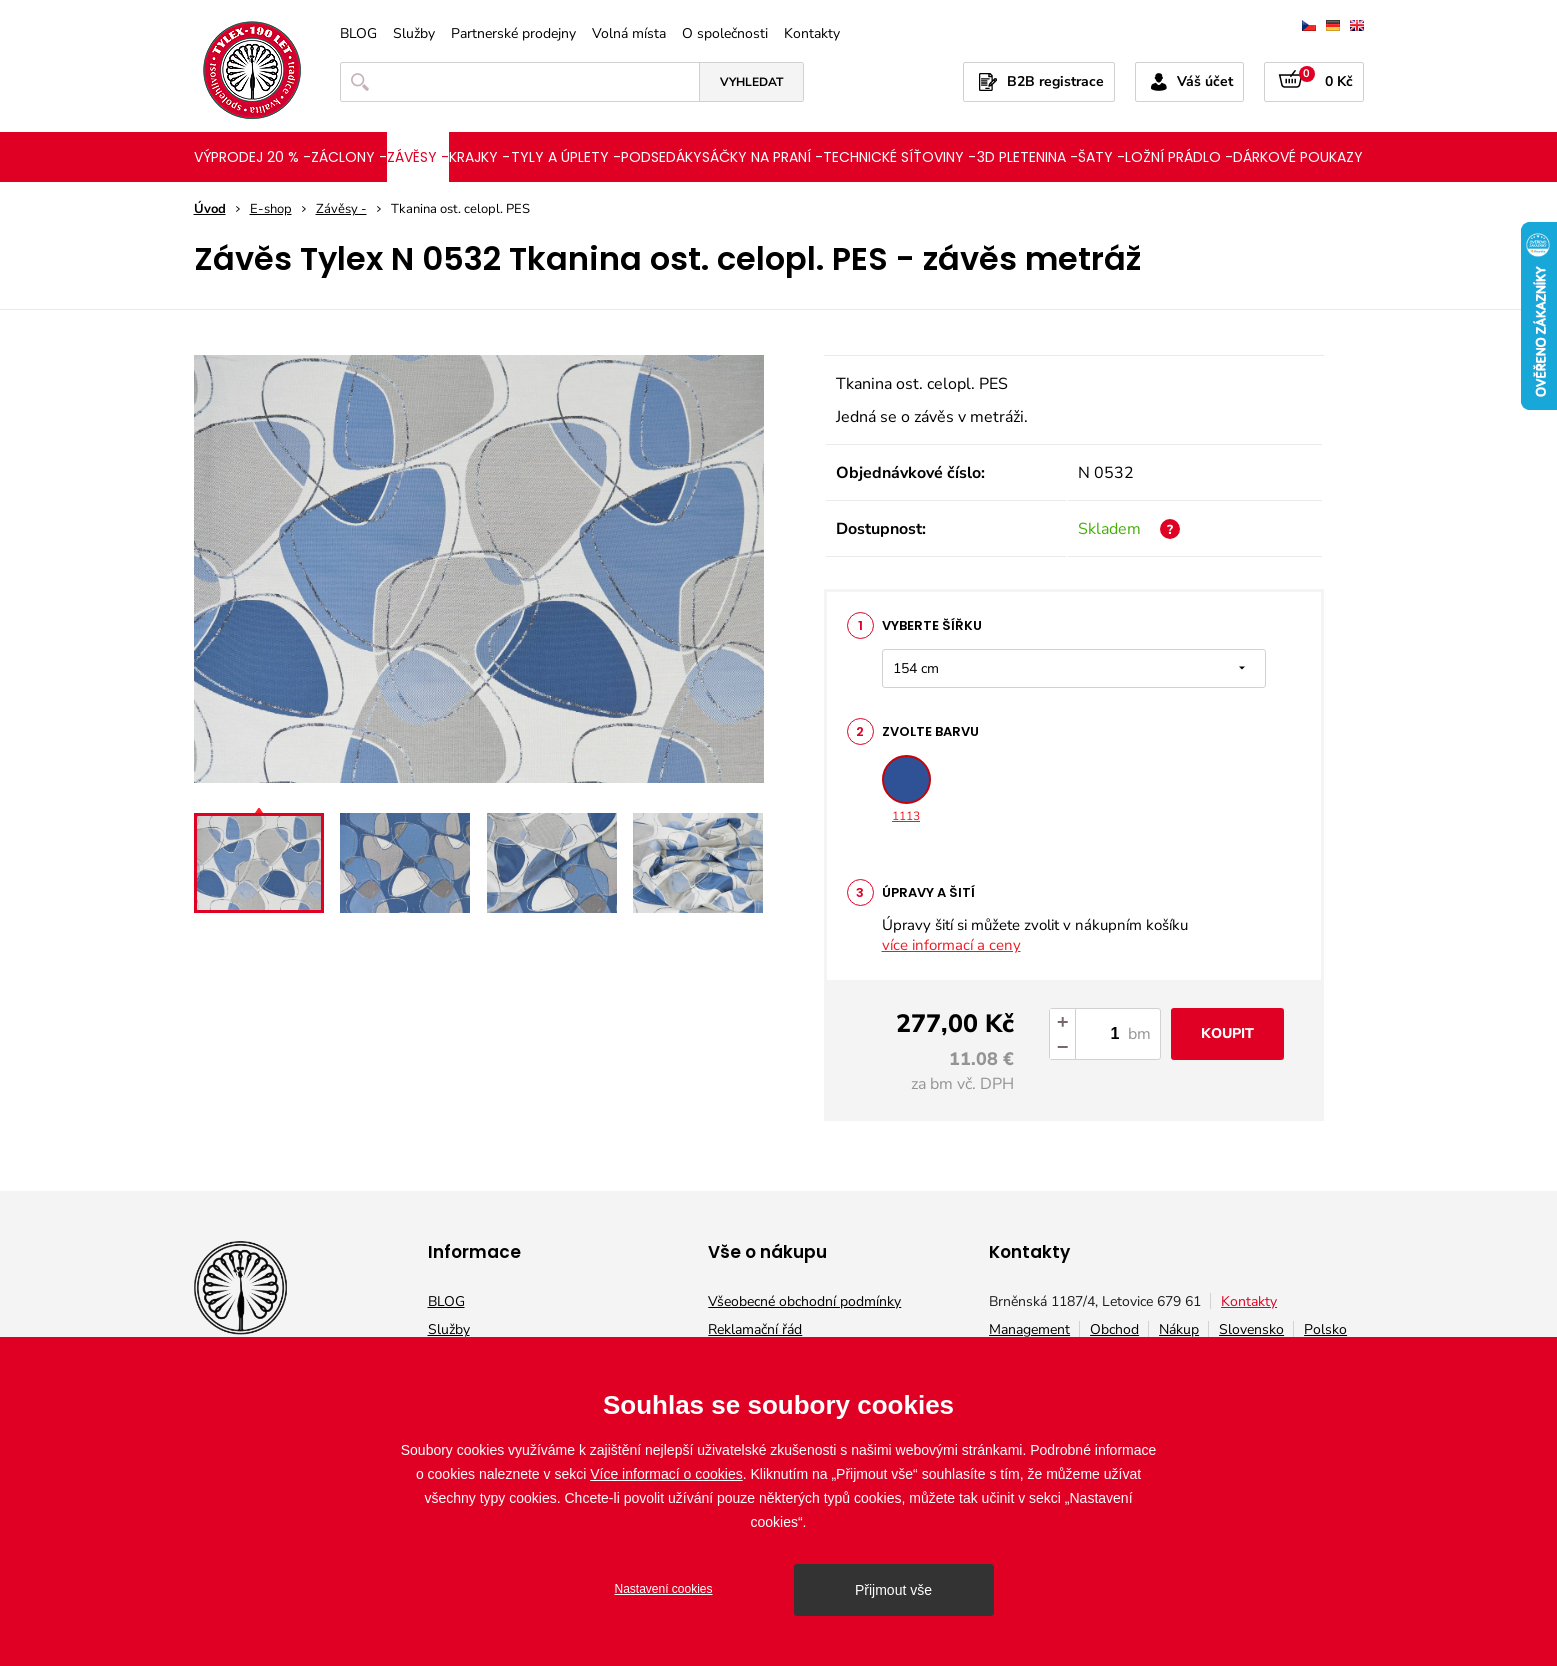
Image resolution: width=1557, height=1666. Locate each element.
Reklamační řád (755, 1329)
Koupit (1227, 1033)
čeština (1309, 25)
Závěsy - (341, 209)
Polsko (1325, 1329)
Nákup (1179, 1329)
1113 (906, 789)
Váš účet (1205, 81)
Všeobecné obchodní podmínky (804, 1301)
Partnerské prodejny (513, 34)
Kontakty (812, 34)
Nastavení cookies (663, 1589)
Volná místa (629, 34)
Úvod (210, 209)
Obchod (1114, 1329)
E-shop (271, 209)
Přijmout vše (893, 1590)
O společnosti (725, 34)
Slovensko (1251, 1329)
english (1357, 25)
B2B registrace (1055, 81)
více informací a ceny (951, 945)
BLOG (358, 34)
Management (1029, 1329)
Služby (414, 34)
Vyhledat (751, 82)
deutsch (1333, 25)
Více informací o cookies (666, 1474)
